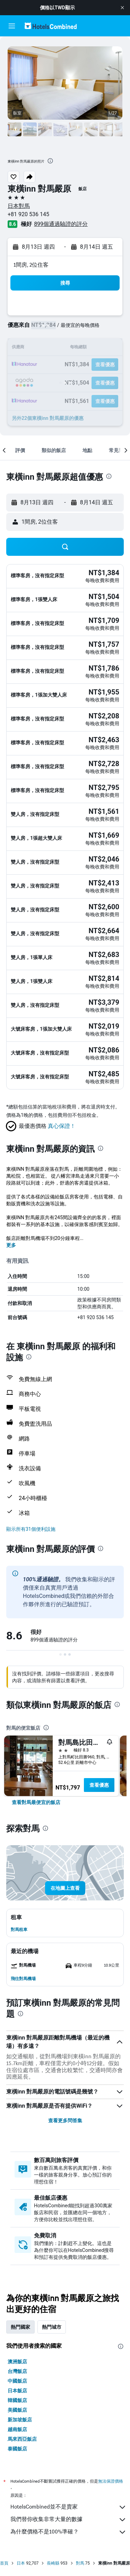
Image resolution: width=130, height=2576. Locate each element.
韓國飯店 (17, 2400)
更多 (11, 1245)
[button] (122, 7)
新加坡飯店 (20, 2419)
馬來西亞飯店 (22, 2439)
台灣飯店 (17, 2371)
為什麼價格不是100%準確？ (68, 2532)
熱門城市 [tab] (51, 2327)
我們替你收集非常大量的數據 (68, 2519)
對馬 (80, 2563)
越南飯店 (17, 2429)
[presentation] (50, 161)
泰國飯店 (17, 2448)
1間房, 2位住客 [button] (31, 264)
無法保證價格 (110, 2481)
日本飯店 (17, 2390)
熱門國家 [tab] (20, 2327)
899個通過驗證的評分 (61, 224)
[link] (36, 1802)
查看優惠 (99, 1785)
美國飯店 (17, 2410)
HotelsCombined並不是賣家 (68, 2507)
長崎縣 (53, 2563)
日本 (21, 2563)
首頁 (4, 2563)
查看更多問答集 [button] (65, 2120)
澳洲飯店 (17, 2361)
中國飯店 (17, 2381)
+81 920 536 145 (28, 214)
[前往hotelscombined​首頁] (51, 25)
